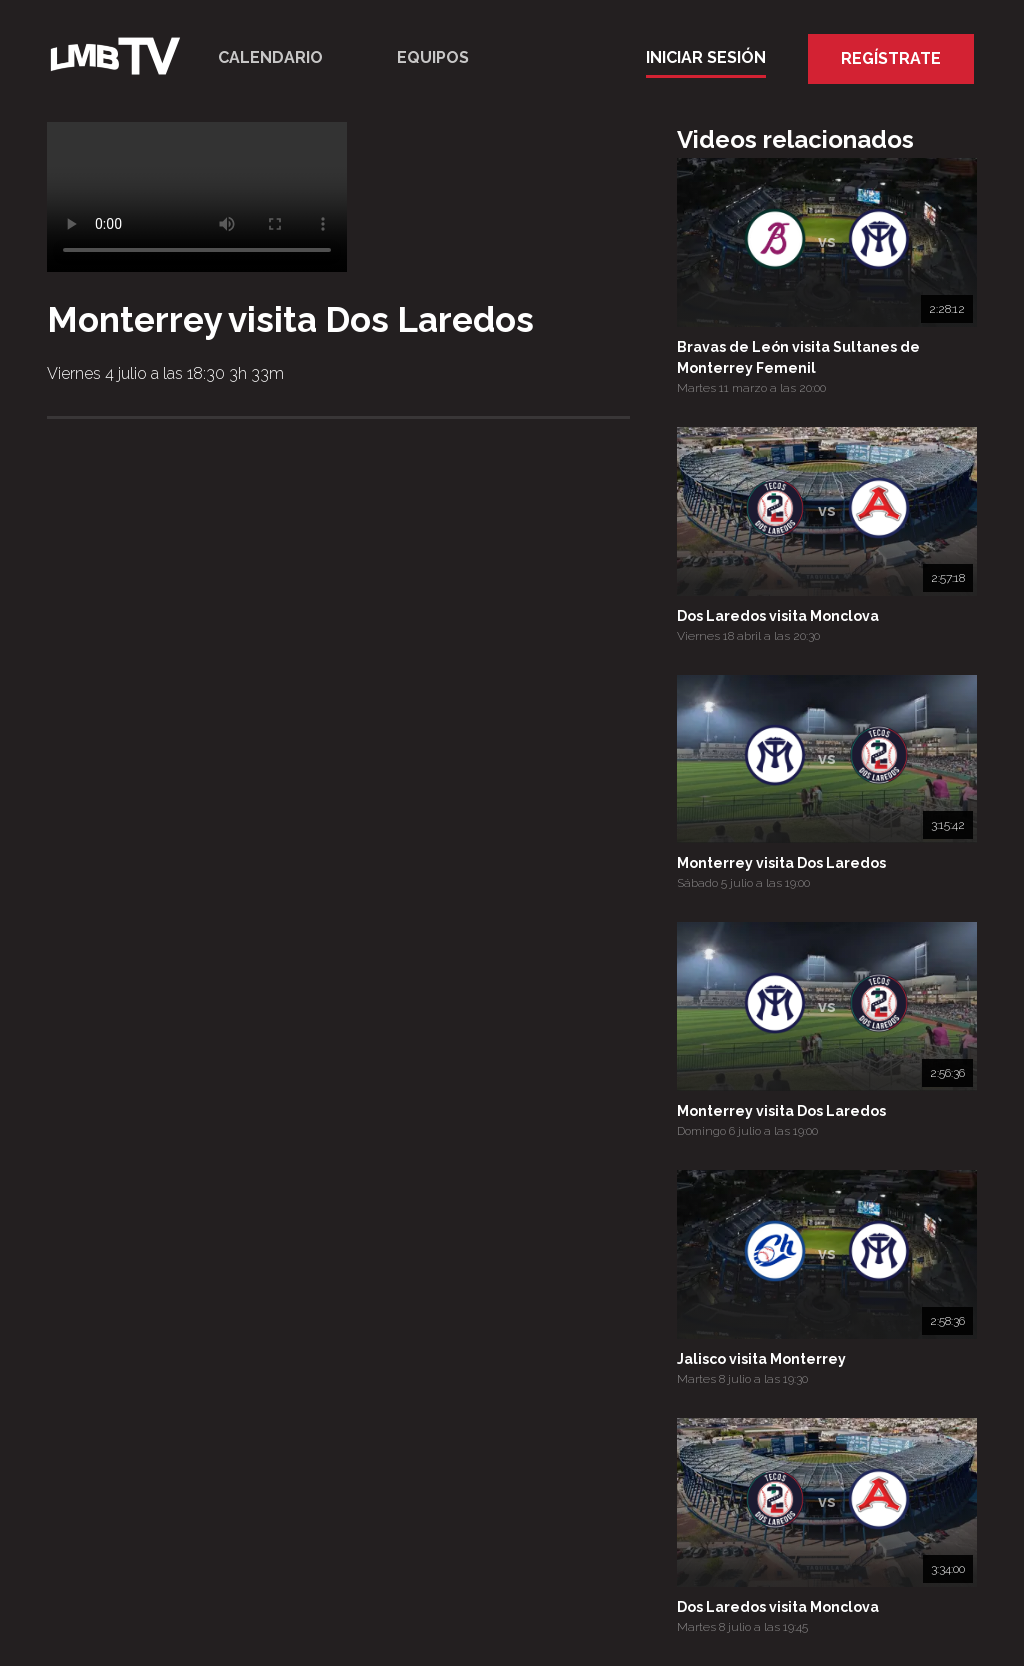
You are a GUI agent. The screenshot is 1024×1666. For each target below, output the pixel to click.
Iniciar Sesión (706, 57)
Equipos (433, 57)
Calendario (270, 57)
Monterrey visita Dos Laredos (781, 863)
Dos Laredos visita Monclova (778, 616)
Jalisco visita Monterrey (761, 1359)
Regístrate (891, 58)
